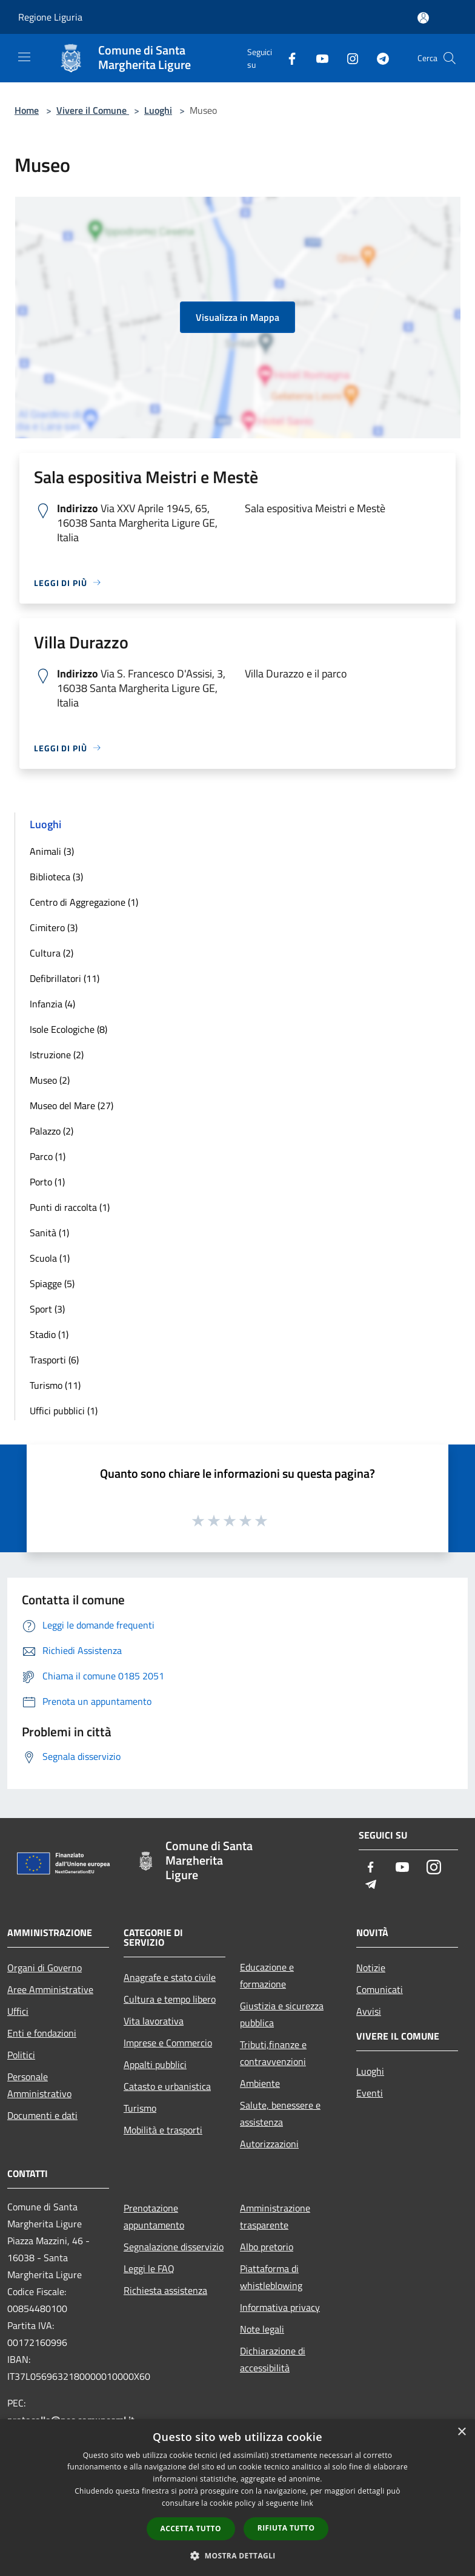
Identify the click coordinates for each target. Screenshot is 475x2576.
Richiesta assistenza (165, 2290)
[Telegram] (378, 58)
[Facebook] (287, 58)
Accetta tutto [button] (191, 2528)
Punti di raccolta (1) (70, 1207)
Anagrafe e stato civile (170, 1977)
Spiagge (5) (52, 1283)
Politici (21, 2054)
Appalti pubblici (155, 2064)
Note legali (262, 2329)
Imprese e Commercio (168, 2042)
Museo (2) (50, 1080)
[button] (237, 2555)
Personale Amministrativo (39, 2085)
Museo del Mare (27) (71, 1105)
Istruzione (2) (57, 1054)
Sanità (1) (49, 1232)
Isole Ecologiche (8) (68, 1029)
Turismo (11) (55, 1385)
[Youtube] (317, 58)
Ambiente (260, 2083)
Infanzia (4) (52, 1003)
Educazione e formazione (267, 1975)
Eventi (369, 2093)
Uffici (17, 2011)
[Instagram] (348, 58)
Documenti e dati (42, 2115)
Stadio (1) (49, 1334)
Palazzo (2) (51, 1131)
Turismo (140, 2108)
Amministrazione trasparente (275, 2216)
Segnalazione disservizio (174, 2246)
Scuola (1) (50, 1258)
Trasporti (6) (54, 1359)
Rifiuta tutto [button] (286, 2528)
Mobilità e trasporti (163, 2130)
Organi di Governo (44, 1967)
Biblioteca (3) (56, 876)
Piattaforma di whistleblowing (271, 2277)
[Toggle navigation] (24, 57)
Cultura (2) (51, 953)
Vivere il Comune (92, 110)
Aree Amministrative (50, 1989)
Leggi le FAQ (149, 2268)
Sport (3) (47, 1309)
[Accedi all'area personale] (423, 18)
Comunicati (379, 1989)
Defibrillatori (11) (64, 978)
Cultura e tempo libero (170, 1999)
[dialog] (237, 2497)
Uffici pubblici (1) (64, 1410)
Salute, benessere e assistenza (280, 2113)
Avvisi (368, 2011)
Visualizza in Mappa (237, 317)
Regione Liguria (50, 17)
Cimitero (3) (54, 927)
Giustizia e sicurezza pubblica (282, 2014)
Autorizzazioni (269, 2143)
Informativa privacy (280, 2307)
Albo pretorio (266, 2246)
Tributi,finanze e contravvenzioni (273, 2053)
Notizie (370, 1967)
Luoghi (158, 110)
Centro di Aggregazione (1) (84, 902)
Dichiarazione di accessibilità (272, 2359)
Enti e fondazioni (41, 2033)
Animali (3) (52, 851)
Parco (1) (47, 1156)
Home (27, 110)
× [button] (461, 2432)
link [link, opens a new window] (307, 2503)
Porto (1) (47, 1181)
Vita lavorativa (154, 2021)
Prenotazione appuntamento (154, 2216)
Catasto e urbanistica (167, 2086)
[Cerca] (449, 58)
